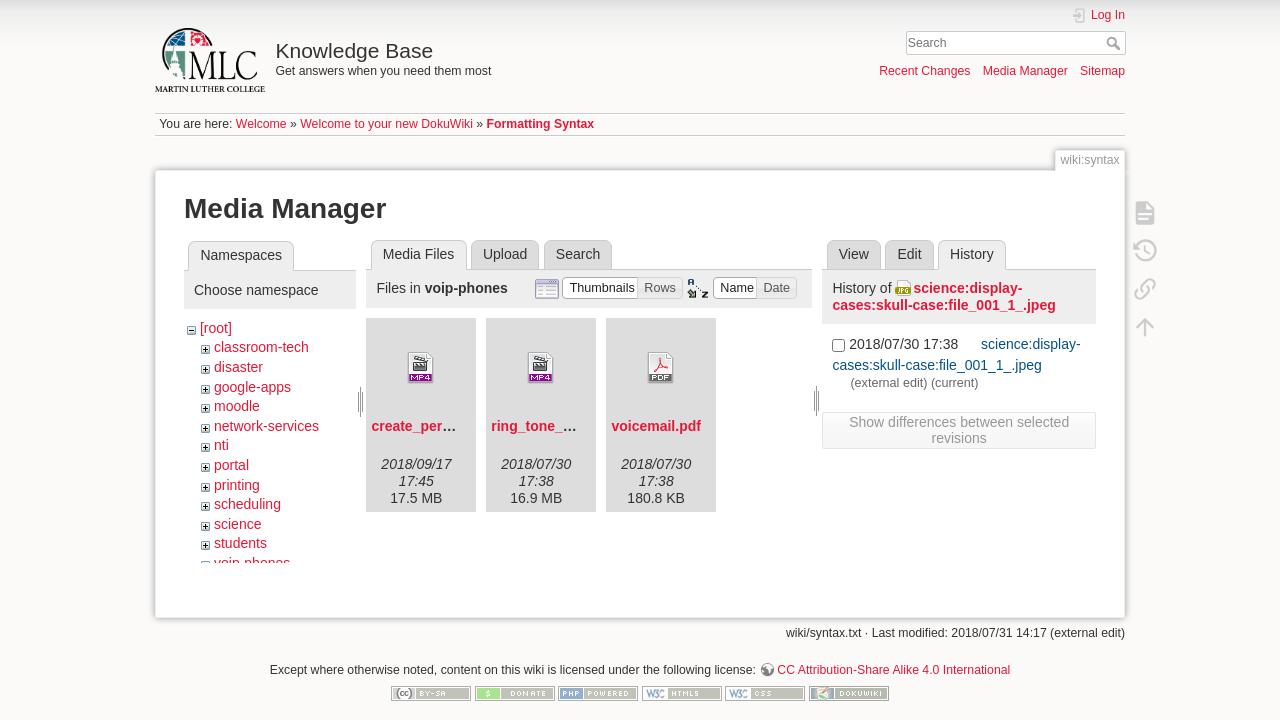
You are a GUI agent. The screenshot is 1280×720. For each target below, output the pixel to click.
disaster (238, 367)
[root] (216, 328)
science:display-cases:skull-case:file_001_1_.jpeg (943, 296)
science (237, 524)
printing (237, 485)
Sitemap (1102, 71)
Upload (505, 254)
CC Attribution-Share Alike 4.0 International (893, 654)
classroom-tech (261, 347)
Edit (909, 254)
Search (1115, 43)
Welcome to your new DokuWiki (386, 124)
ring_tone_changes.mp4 (571, 426)
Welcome (261, 124)
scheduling (247, 504)
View (854, 254)
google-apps (252, 387)
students (240, 543)
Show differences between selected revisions (959, 430)
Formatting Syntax (541, 124)
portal (231, 465)
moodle (237, 406)
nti (221, 445)
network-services (266, 426)
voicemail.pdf (655, 426)
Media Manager (1025, 71)
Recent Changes (924, 71)
